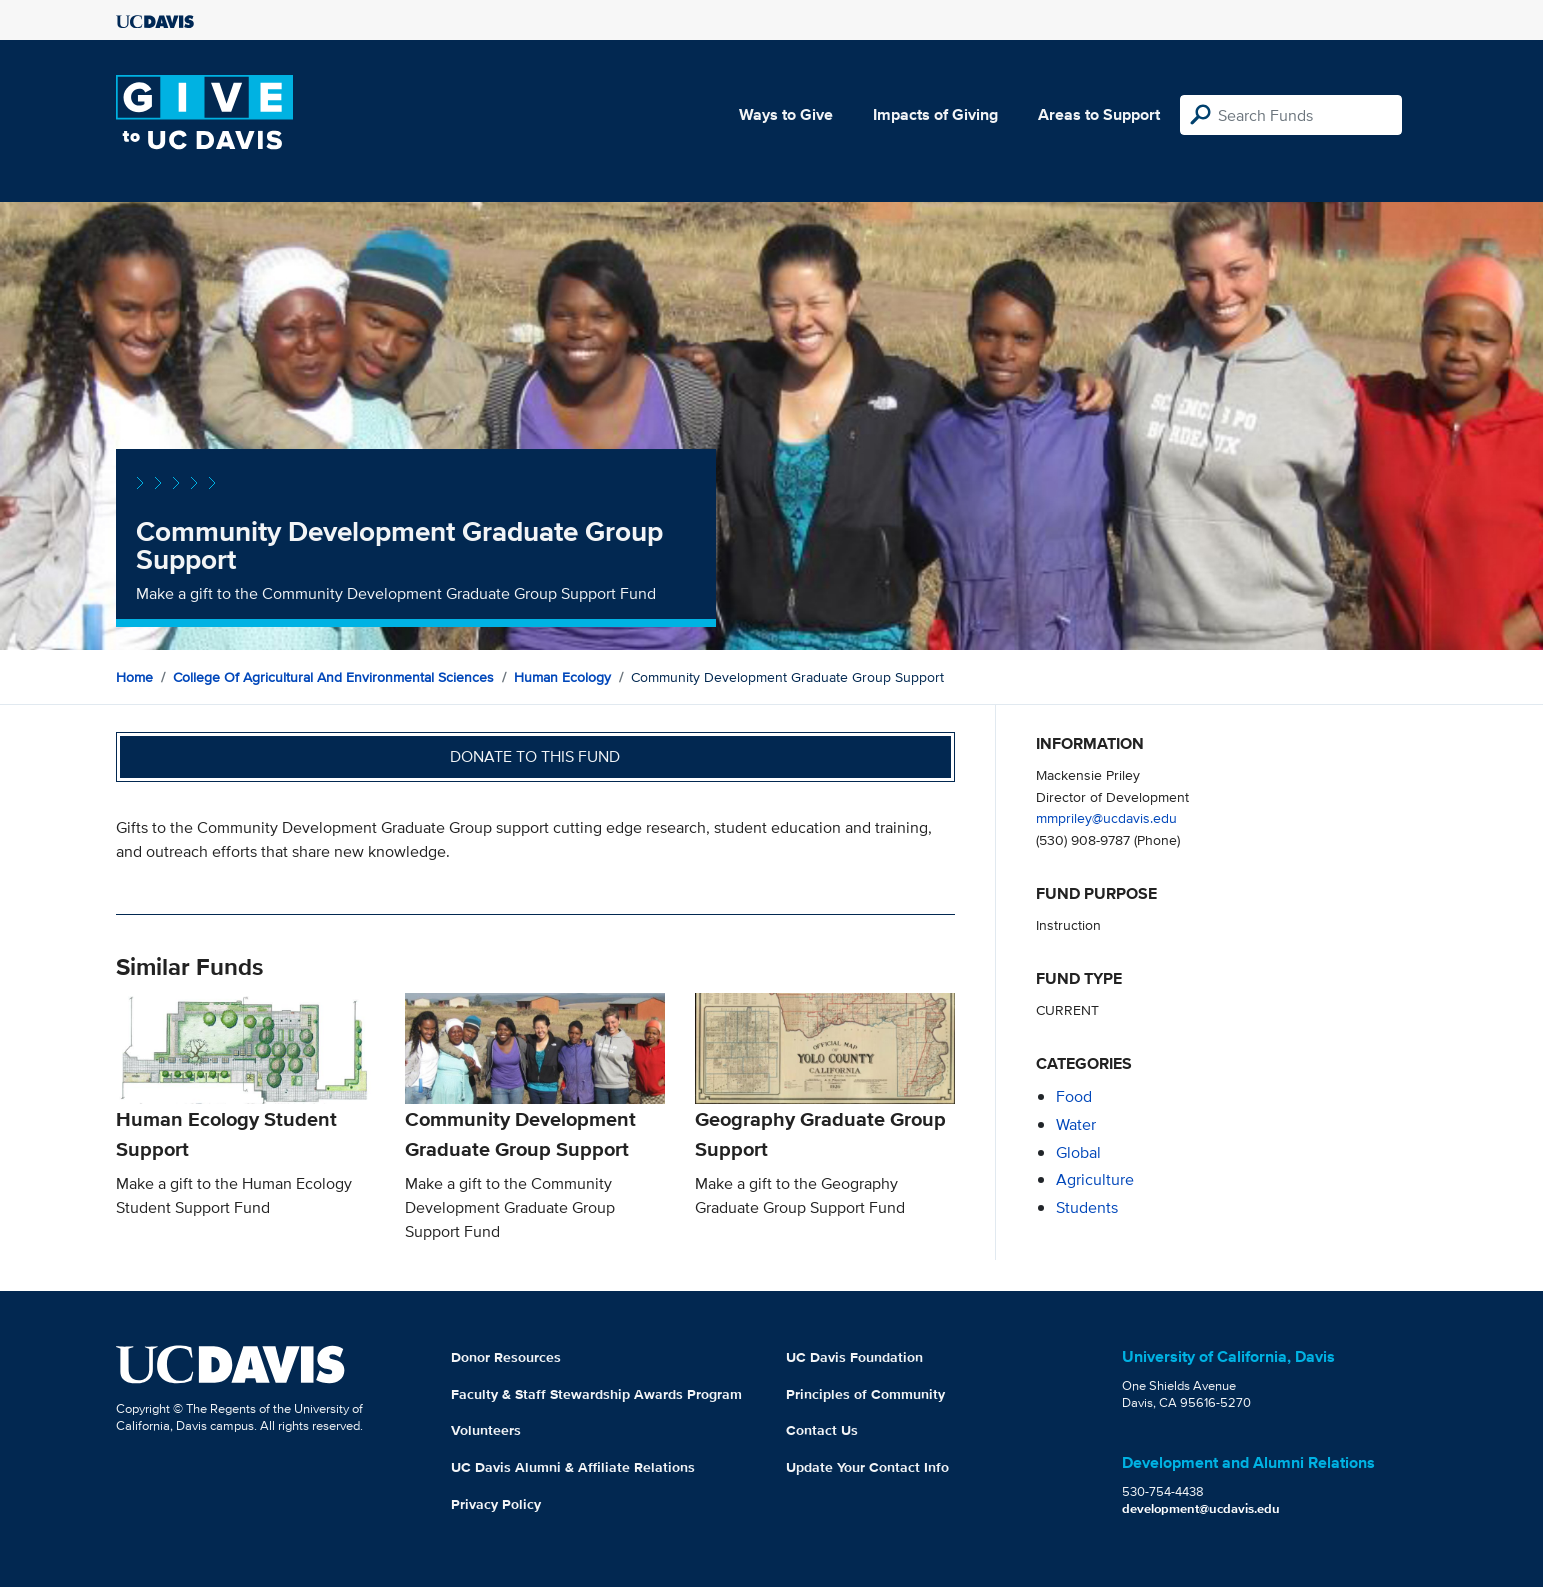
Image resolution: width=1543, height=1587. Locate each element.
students (1087, 1207)
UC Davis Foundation (854, 1357)
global (1078, 1152)
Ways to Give (786, 114)
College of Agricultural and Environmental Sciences (333, 677)
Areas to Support (1099, 114)
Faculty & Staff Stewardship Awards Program (596, 1394)
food (1074, 1096)
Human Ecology (562, 677)
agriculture (1095, 1179)
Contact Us (822, 1430)
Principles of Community (865, 1394)
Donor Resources (506, 1357)
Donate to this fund (535, 756)
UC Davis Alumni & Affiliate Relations (573, 1467)
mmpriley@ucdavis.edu (1106, 817)
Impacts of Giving (935, 114)
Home (134, 677)
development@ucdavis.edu (1201, 1508)
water (1076, 1124)
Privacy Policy (496, 1504)
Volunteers (486, 1430)
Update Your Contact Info (867, 1467)
